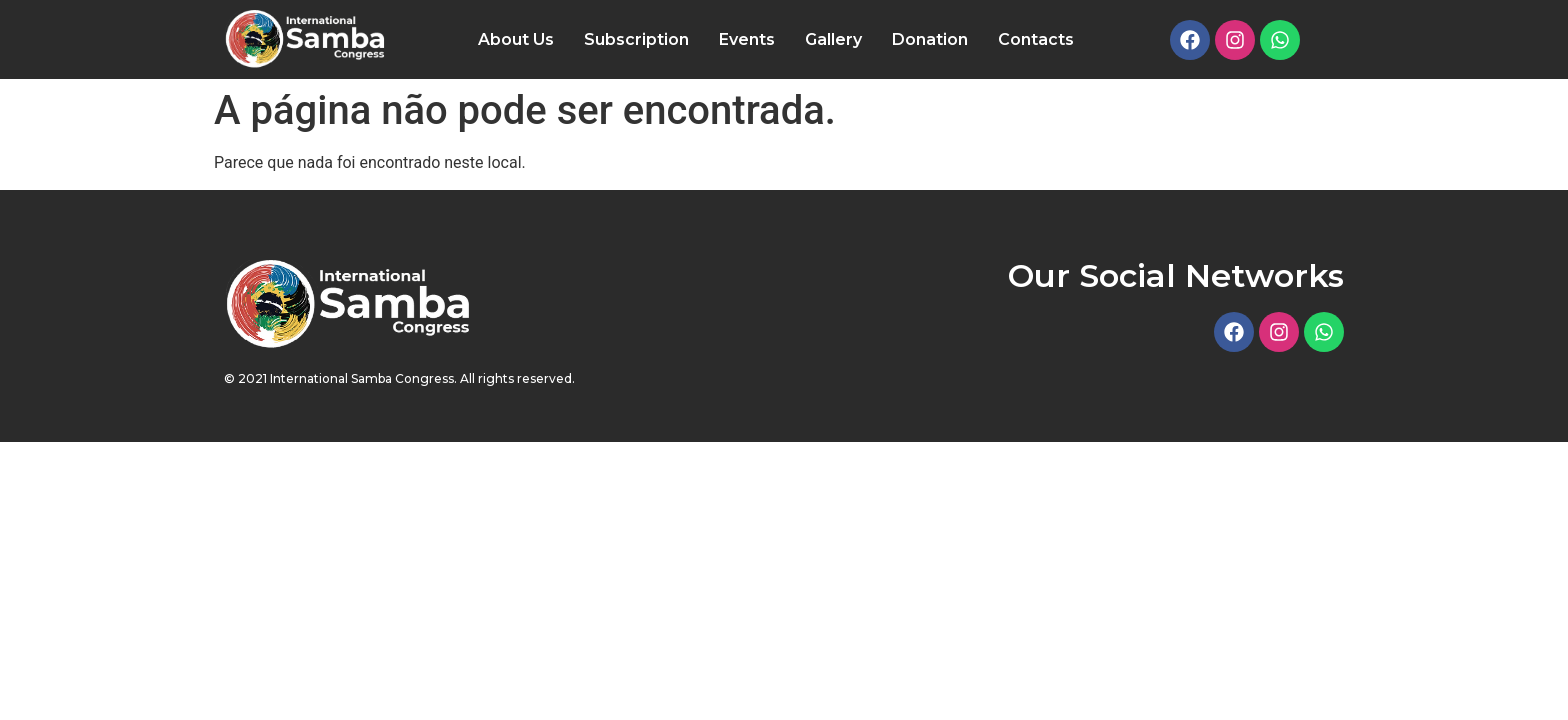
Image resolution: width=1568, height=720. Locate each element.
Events (747, 39)
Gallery (833, 39)
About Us (516, 39)
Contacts (1036, 39)
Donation (930, 39)
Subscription (636, 39)
